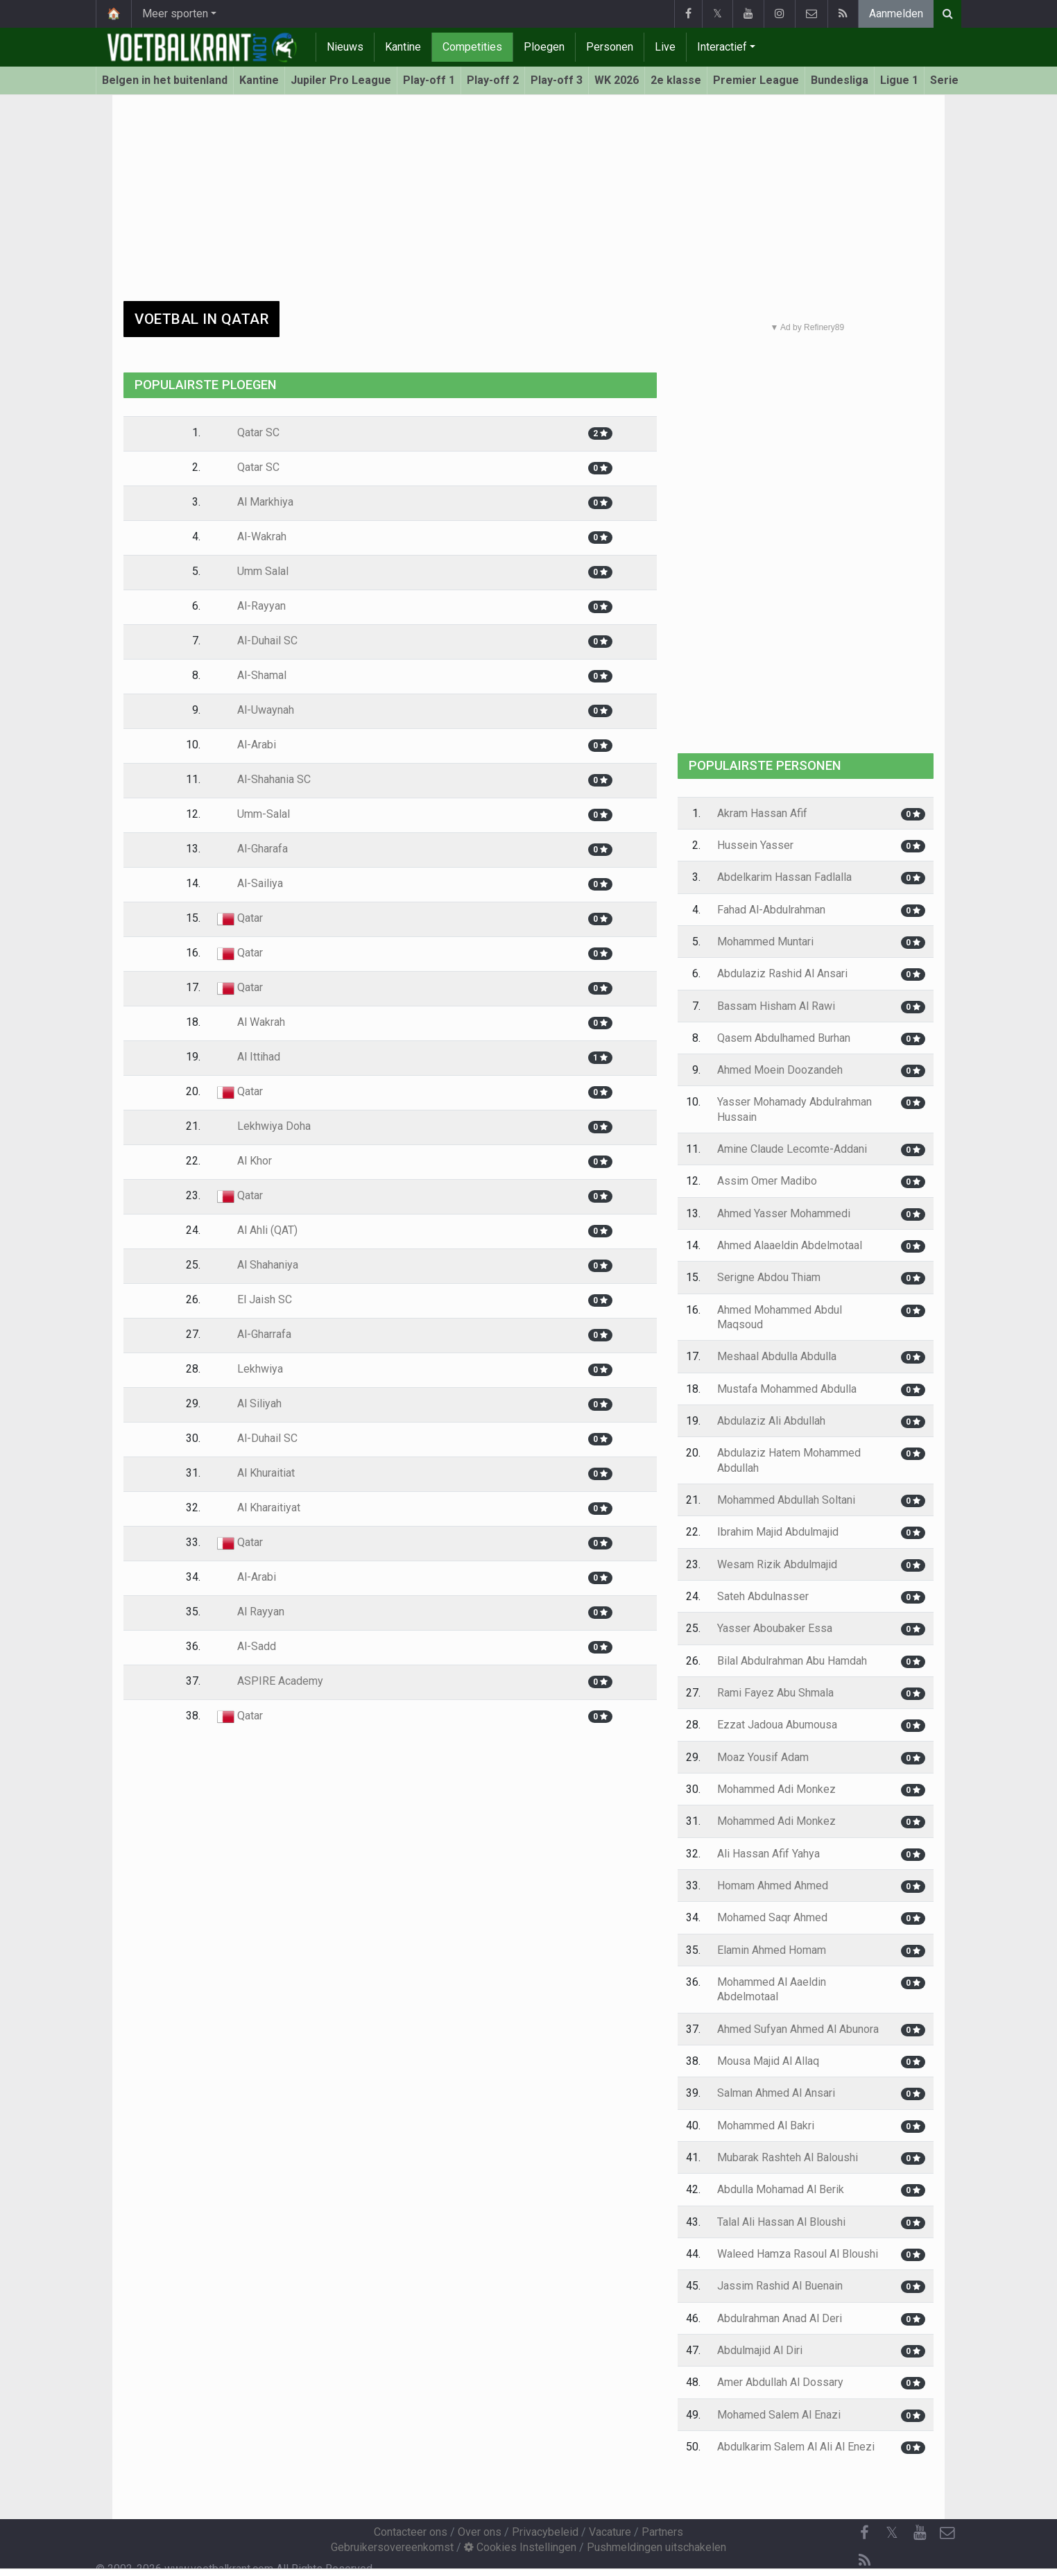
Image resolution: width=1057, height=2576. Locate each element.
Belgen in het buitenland (164, 80)
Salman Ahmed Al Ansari (776, 2093)
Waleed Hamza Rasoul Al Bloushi (797, 2253)
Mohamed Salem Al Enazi (779, 2414)
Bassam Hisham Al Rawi (776, 1006)
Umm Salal (253, 571)
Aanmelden (896, 13)
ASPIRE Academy (270, 1681)
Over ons (479, 2532)
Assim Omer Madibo (767, 1180)
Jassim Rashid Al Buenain (780, 2285)
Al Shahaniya (257, 1264)
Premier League (756, 80)
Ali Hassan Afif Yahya (768, 1853)
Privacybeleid (545, 2532)
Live (665, 46)
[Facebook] (864, 2533)
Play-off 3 (557, 80)
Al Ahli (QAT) (257, 1230)
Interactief (722, 46)
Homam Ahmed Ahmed (772, 1885)
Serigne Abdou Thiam (768, 1277)
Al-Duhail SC (257, 640)
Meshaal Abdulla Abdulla (776, 1356)
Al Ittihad (248, 1056)
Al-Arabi (246, 744)
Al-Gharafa (252, 848)
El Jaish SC (254, 1299)
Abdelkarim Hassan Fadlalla (784, 877)
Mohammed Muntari (765, 941)
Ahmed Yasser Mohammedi (783, 1213)
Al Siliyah (249, 1403)
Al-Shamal (251, 675)
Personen (609, 46)
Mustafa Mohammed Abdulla (787, 1389)
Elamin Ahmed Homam (771, 1950)
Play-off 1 (429, 80)
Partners (662, 2532)
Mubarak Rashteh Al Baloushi (787, 2157)
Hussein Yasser (755, 845)
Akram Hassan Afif (762, 813)
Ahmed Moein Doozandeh (780, 1069)
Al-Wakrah (251, 536)
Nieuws (345, 46)
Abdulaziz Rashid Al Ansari (782, 973)
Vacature (610, 2532)
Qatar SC (248, 432)
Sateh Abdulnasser (763, 1596)
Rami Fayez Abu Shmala (775, 1692)
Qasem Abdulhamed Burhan (783, 1038)
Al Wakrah (251, 1022)
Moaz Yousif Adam (763, 1757)
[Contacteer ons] (947, 2533)
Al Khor (244, 1160)
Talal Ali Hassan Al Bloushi (781, 2222)
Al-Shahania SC (264, 779)
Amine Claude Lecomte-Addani (792, 1149)
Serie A (949, 80)
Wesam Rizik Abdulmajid (777, 1564)
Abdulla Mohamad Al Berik (780, 2189)
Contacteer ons (410, 2532)
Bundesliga (839, 80)
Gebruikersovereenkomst (392, 2547)
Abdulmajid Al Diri (759, 2350)
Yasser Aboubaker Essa (774, 1628)
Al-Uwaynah (255, 709)
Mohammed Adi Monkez (776, 1789)
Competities (472, 46)
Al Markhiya (255, 501)
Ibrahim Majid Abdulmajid (778, 1531)
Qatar (240, 918)
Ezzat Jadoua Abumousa (777, 1724)
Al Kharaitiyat (258, 1507)
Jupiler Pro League (341, 80)
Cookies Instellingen (520, 2547)
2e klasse (676, 80)
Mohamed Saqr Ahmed (772, 1917)
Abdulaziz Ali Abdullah (771, 1420)
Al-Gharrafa (254, 1334)
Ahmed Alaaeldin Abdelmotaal (789, 1245)
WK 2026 (616, 80)
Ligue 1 (899, 80)
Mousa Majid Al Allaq (768, 2061)
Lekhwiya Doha (264, 1126)
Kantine (403, 46)
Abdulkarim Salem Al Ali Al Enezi (796, 2446)
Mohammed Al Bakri (765, 2125)
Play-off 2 (493, 80)
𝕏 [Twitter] (892, 2532)
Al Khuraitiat (256, 1472)
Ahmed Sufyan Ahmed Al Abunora (798, 2029)
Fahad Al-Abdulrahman (771, 909)
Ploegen (544, 46)
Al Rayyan (250, 1611)
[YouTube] (920, 2533)
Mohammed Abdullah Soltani (786, 1499)
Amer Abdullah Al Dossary (780, 2382)
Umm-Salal (253, 814)
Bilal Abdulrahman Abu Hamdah (792, 1660)
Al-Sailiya (250, 883)
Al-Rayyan (251, 605)
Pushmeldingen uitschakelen (656, 2547)
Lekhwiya (250, 1368)
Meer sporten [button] (175, 13)
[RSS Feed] (864, 2561)
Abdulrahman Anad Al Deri (779, 2318)
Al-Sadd (246, 1646)
